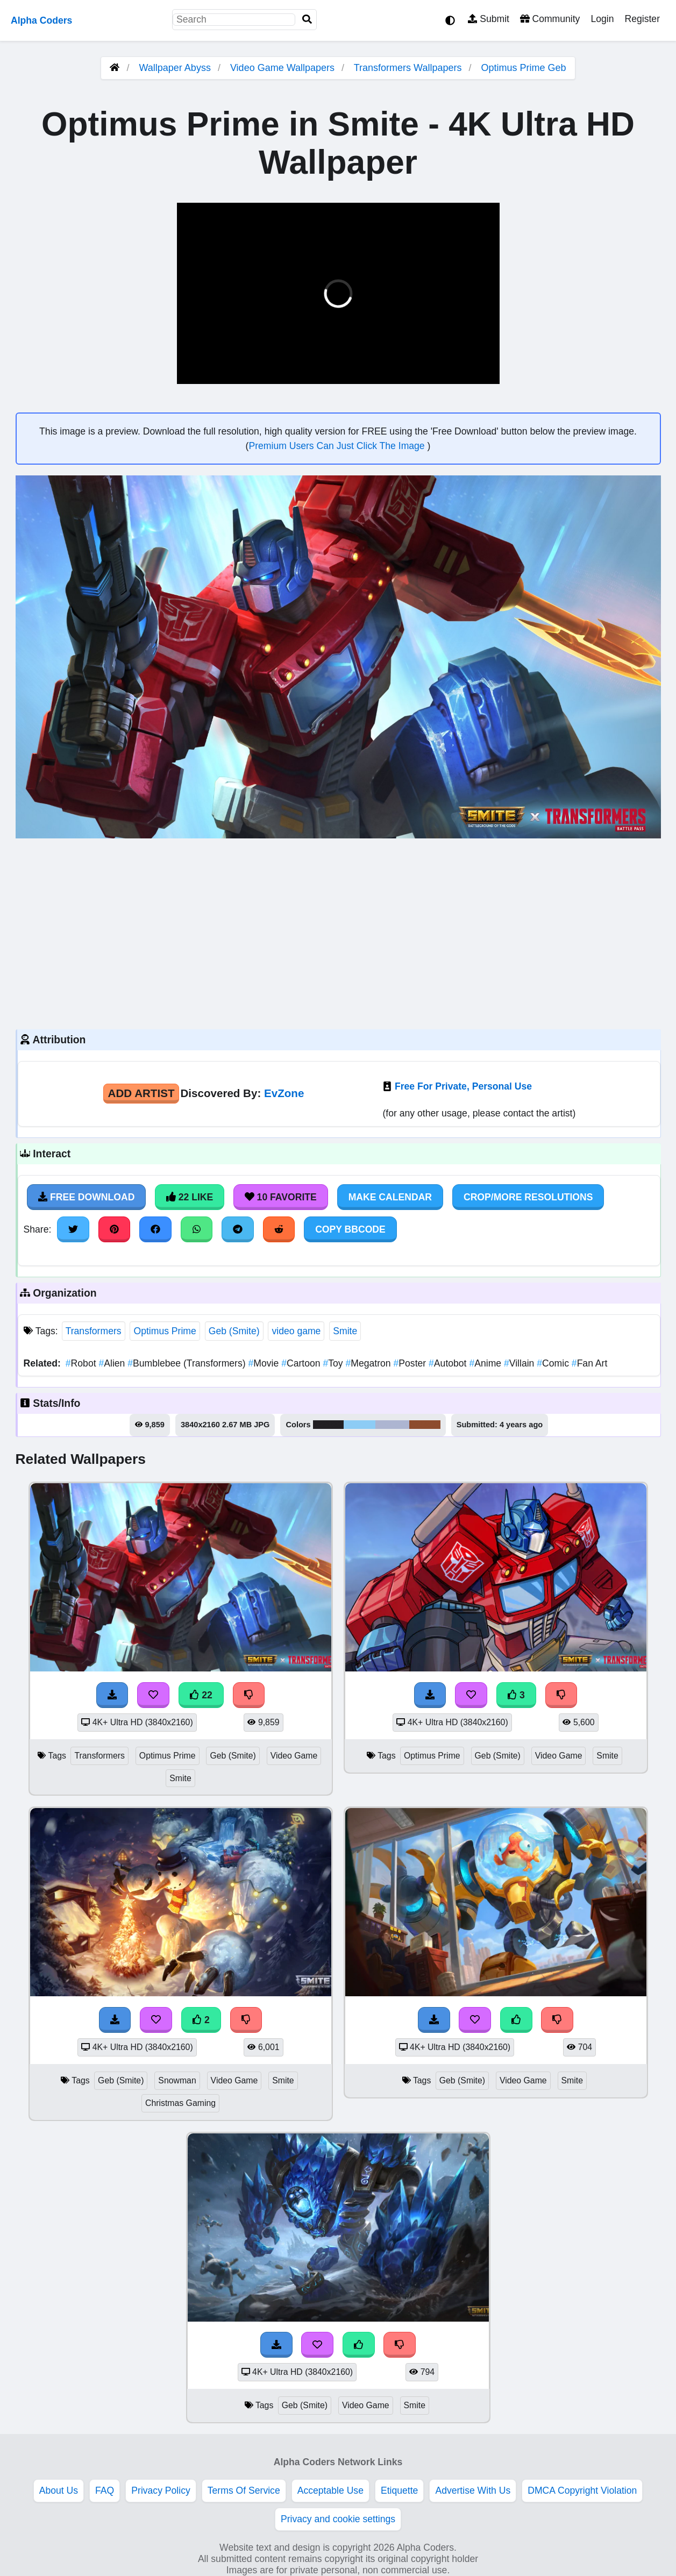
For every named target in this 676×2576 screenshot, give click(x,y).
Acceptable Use (330, 2490)
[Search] (307, 20)
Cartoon (302, 1363)
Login (602, 18)
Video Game (294, 1755)
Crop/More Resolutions (528, 1197)
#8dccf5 (359, 1424)
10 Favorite (281, 1197)
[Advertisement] (338, 932)
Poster (411, 1363)
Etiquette (399, 2490)
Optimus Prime (164, 1331)
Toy (334, 1363)
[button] (193, 369)
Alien (112, 1363)
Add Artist (141, 1093)
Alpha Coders (41, 20)
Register (642, 18)
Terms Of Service (244, 2490)
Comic (554, 1363)
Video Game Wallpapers (283, 67)
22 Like (189, 1197)
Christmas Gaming (180, 2103)
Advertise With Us (472, 2490)
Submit (488, 18)
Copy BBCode (350, 1229)
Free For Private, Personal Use (463, 1086)
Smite (345, 1331)
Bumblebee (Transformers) (187, 1363)
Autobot (449, 1363)
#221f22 (328, 1424)
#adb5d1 (392, 1424)
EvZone (284, 1093)
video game (296, 1331)
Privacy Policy (160, 2490)
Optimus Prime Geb (523, 67)
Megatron (370, 1363)
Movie (265, 1363)
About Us (58, 2490)
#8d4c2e (424, 1424)
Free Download (86, 1197)
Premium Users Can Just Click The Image (337, 445)
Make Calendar (390, 1197)
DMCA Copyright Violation (582, 2490)
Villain (520, 1363)
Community (550, 18)
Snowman (177, 2080)
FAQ (104, 2490)
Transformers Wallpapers (409, 67)
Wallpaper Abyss (174, 67)
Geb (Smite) (234, 1331)
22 (201, 1695)
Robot (82, 1363)
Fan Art (590, 1363)
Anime (486, 1363)
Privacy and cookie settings (338, 2519)
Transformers (94, 1331)
